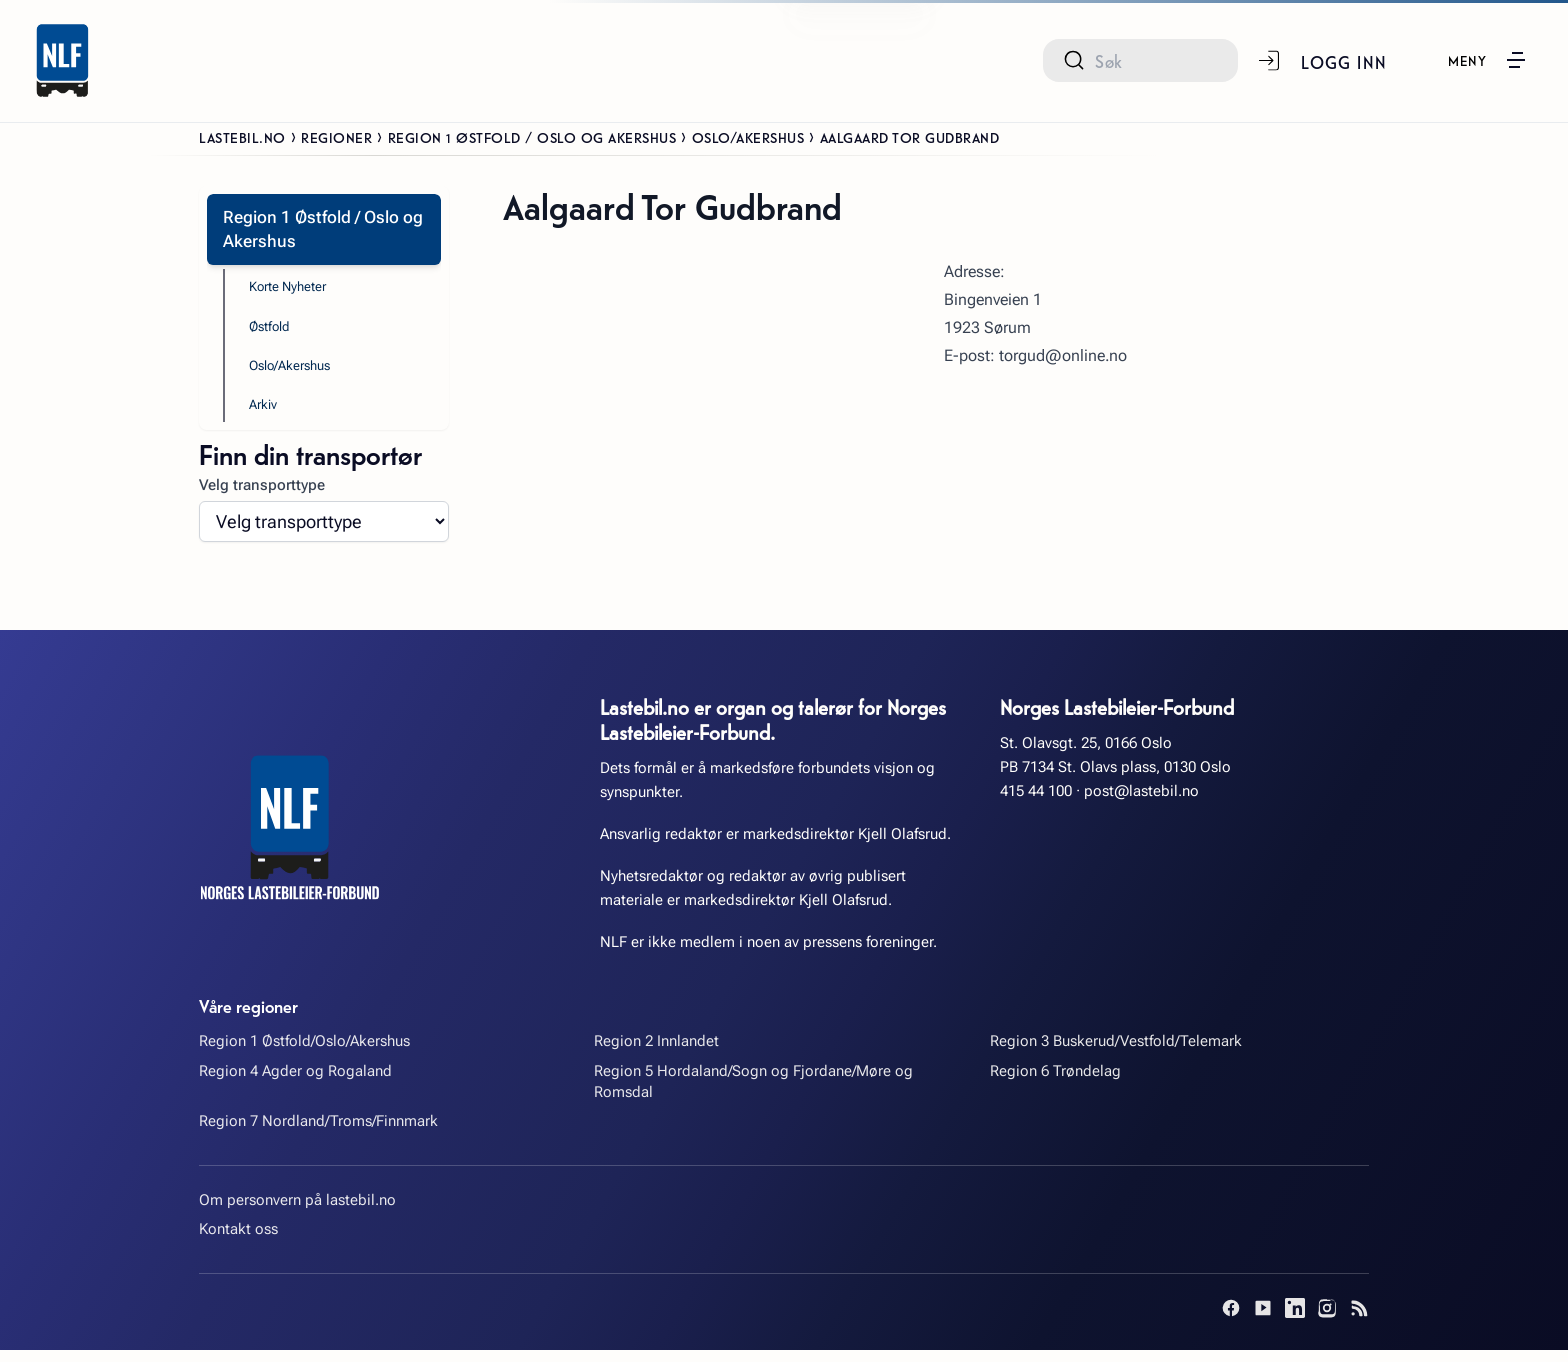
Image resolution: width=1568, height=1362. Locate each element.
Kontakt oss (238, 1242)
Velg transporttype (262, 498)
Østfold (273, 333)
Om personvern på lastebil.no (297, 1213)
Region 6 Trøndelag (1055, 1084)
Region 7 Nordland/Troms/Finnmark (318, 1134)
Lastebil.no (242, 137)
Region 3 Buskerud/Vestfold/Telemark (1116, 1054)
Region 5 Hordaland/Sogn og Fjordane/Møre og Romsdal (753, 1094)
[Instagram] (1327, 1320)
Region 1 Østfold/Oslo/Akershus (304, 1054)
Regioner (336, 137)
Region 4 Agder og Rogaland (295, 1084)
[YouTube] (1263, 1320)
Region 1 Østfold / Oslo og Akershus (532, 137)
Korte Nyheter (295, 291)
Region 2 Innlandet (656, 1054)
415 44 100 (1036, 804)
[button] (1486, 60)
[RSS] (1359, 1320)
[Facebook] (1231, 1320)
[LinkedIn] (1295, 1320)
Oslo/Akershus (748, 137)
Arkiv (265, 415)
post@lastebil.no (1141, 804)
